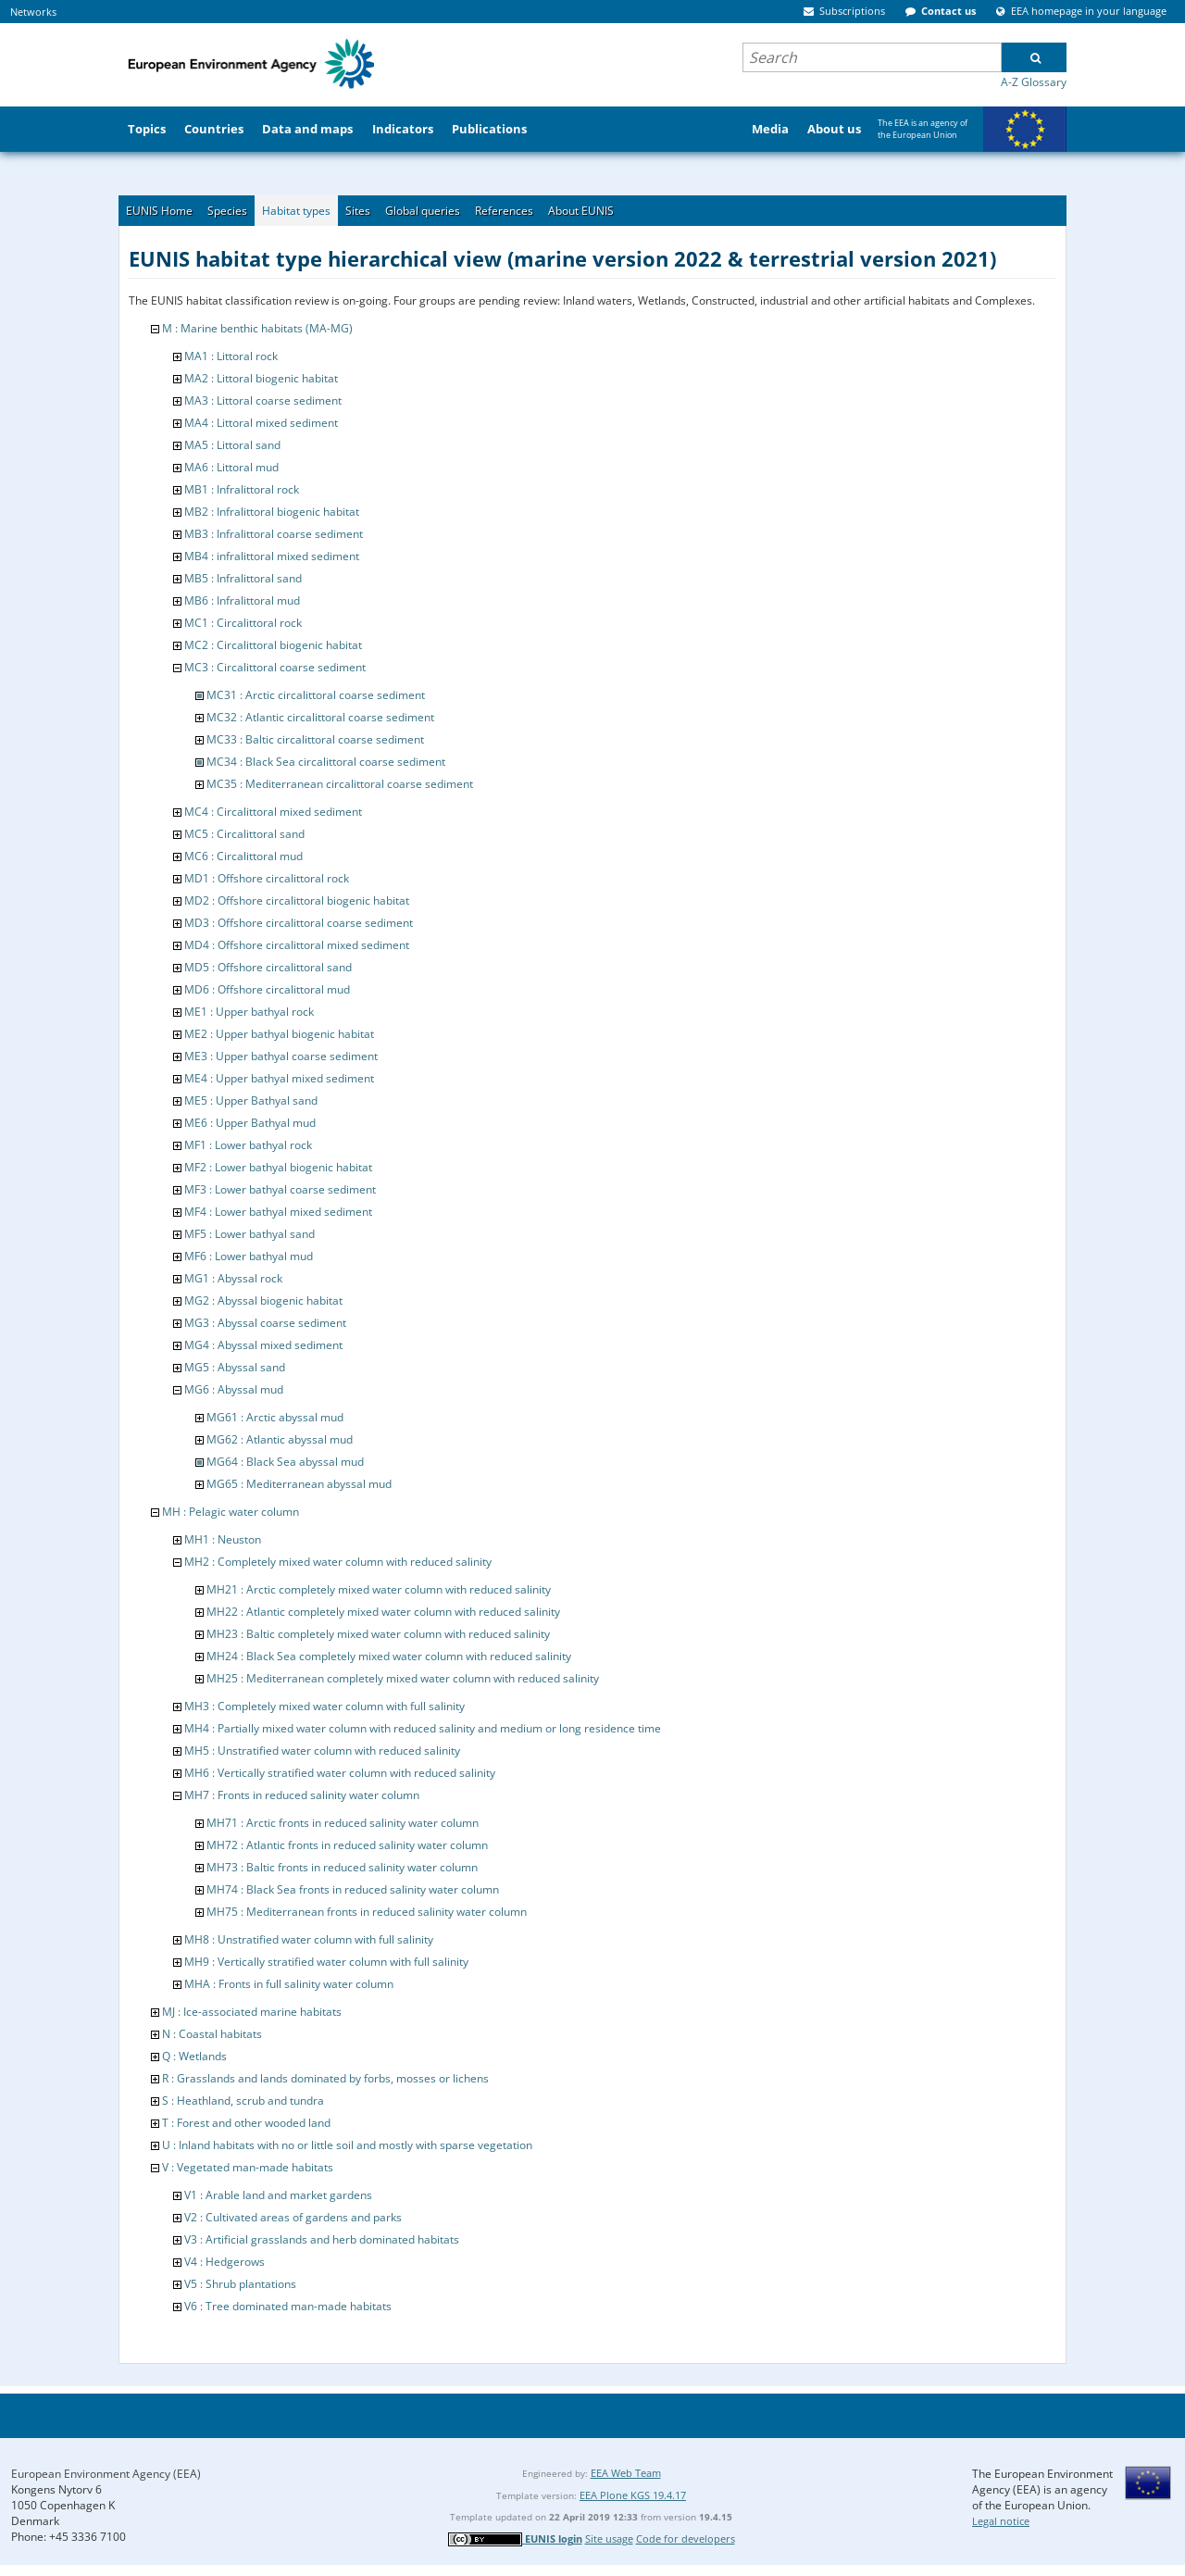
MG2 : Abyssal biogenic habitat (263, 1300)
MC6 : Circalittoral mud (243, 856)
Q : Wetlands (194, 2056)
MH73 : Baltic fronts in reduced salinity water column (342, 1867)
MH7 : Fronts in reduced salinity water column (301, 1795)
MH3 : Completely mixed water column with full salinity (324, 1706)
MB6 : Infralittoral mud (242, 600)
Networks (33, 12)
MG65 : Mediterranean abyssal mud (299, 1484)
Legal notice (1000, 2521)
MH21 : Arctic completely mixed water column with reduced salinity (378, 1589)
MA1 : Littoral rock (231, 356)
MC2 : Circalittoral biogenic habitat (273, 645)
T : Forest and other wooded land (246, 2123)
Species (227, 211)
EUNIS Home (159, 211)
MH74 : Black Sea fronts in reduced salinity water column (352, 1889)
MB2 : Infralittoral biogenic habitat (271, 511)
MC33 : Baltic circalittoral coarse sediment (315, 739)
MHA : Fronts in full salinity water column (288, 1984)
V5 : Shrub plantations (240, 2284)
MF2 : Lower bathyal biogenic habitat (278, 1167)
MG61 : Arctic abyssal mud (274, 1417)
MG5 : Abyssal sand (234, 1367)
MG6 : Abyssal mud (233, 1389)
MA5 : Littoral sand (232, 445)
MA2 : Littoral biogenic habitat (261, 378)
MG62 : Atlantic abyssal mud (279, 1439)
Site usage (609, 2538)
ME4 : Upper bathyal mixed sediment (279, 1078)
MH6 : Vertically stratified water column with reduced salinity (339, 1773)
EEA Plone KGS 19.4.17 (633, 2495)
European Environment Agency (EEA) (106, 2474)
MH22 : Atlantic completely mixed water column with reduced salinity (383, 1611)
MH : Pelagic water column (230, 1511)
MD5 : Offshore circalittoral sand (268, 967)
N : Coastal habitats (212, 2034)
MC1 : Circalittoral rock (243, 623)
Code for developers (685, 2538)
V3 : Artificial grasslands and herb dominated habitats (321, 2239)
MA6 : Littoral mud (231, 467)
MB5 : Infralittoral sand (243, 578)
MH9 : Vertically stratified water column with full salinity (326, 1962)
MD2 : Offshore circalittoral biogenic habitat (296, 900)
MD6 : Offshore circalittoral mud (267, 989)
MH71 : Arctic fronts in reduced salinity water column (342, 1823)
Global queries (422, 211)
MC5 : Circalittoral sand (244, 834)
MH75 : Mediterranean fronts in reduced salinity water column (366, 1911)
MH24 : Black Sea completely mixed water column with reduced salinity (388, 1656)
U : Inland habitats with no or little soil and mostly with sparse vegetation (347, 2145)
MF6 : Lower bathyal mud (248, 1256)
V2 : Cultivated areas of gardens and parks (293, 2217)
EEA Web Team (626, 2473)
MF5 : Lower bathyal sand (249, 1234)
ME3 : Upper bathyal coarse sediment (281, 1056)
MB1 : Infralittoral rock (241, 489)
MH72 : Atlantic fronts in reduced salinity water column (347, 1845)
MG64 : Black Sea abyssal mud (285, 1461)
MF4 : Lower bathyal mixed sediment (278, 1211)
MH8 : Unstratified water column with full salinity (308, 1939)
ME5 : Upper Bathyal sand (251, 1100)
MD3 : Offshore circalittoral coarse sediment (298, 923)
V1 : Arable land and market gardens (278, 2195)
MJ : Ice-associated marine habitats (252, 2012)
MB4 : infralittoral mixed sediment (271, 556)
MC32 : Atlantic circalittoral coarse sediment (320, 717)
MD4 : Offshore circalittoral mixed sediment (296, 945)
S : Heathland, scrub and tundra (243, 2100)
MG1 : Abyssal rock (233, 1278)
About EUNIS (581, 211)
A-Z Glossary (1033, 82)
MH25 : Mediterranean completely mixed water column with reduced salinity (402, 1678)
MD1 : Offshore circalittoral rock (266, 878)
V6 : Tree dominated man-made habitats (288, 2306)
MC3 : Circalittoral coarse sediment (275, 667)
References (504, 211)
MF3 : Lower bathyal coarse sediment (280, 1189)
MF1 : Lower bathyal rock (248, 1145)
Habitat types (296, 211)
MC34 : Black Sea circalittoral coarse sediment (325, 761)
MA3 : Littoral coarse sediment (263, 400)
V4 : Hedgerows (224, 2262)
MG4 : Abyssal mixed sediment (263, 1345)
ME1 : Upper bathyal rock (249, 1011)
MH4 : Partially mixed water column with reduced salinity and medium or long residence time (422, 1728)
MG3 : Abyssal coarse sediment (265, 1323)
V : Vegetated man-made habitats (247, 2167)
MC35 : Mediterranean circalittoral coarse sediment (339, 784)
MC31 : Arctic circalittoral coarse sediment (315, 695)
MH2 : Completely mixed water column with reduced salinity (338, 1561)
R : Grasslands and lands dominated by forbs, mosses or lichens (325, 2078)
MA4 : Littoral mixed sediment (261, 423)
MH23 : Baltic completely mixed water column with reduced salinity (378, 1634)
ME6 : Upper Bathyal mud (250, 1123)
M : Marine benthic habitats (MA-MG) (257, 328)
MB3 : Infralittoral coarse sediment (273, 534)
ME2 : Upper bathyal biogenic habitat (279, 1034)
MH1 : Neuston (222, 1539)
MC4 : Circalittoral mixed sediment (273, 811)
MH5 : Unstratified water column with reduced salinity (322, 1750)
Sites (357, 211)
